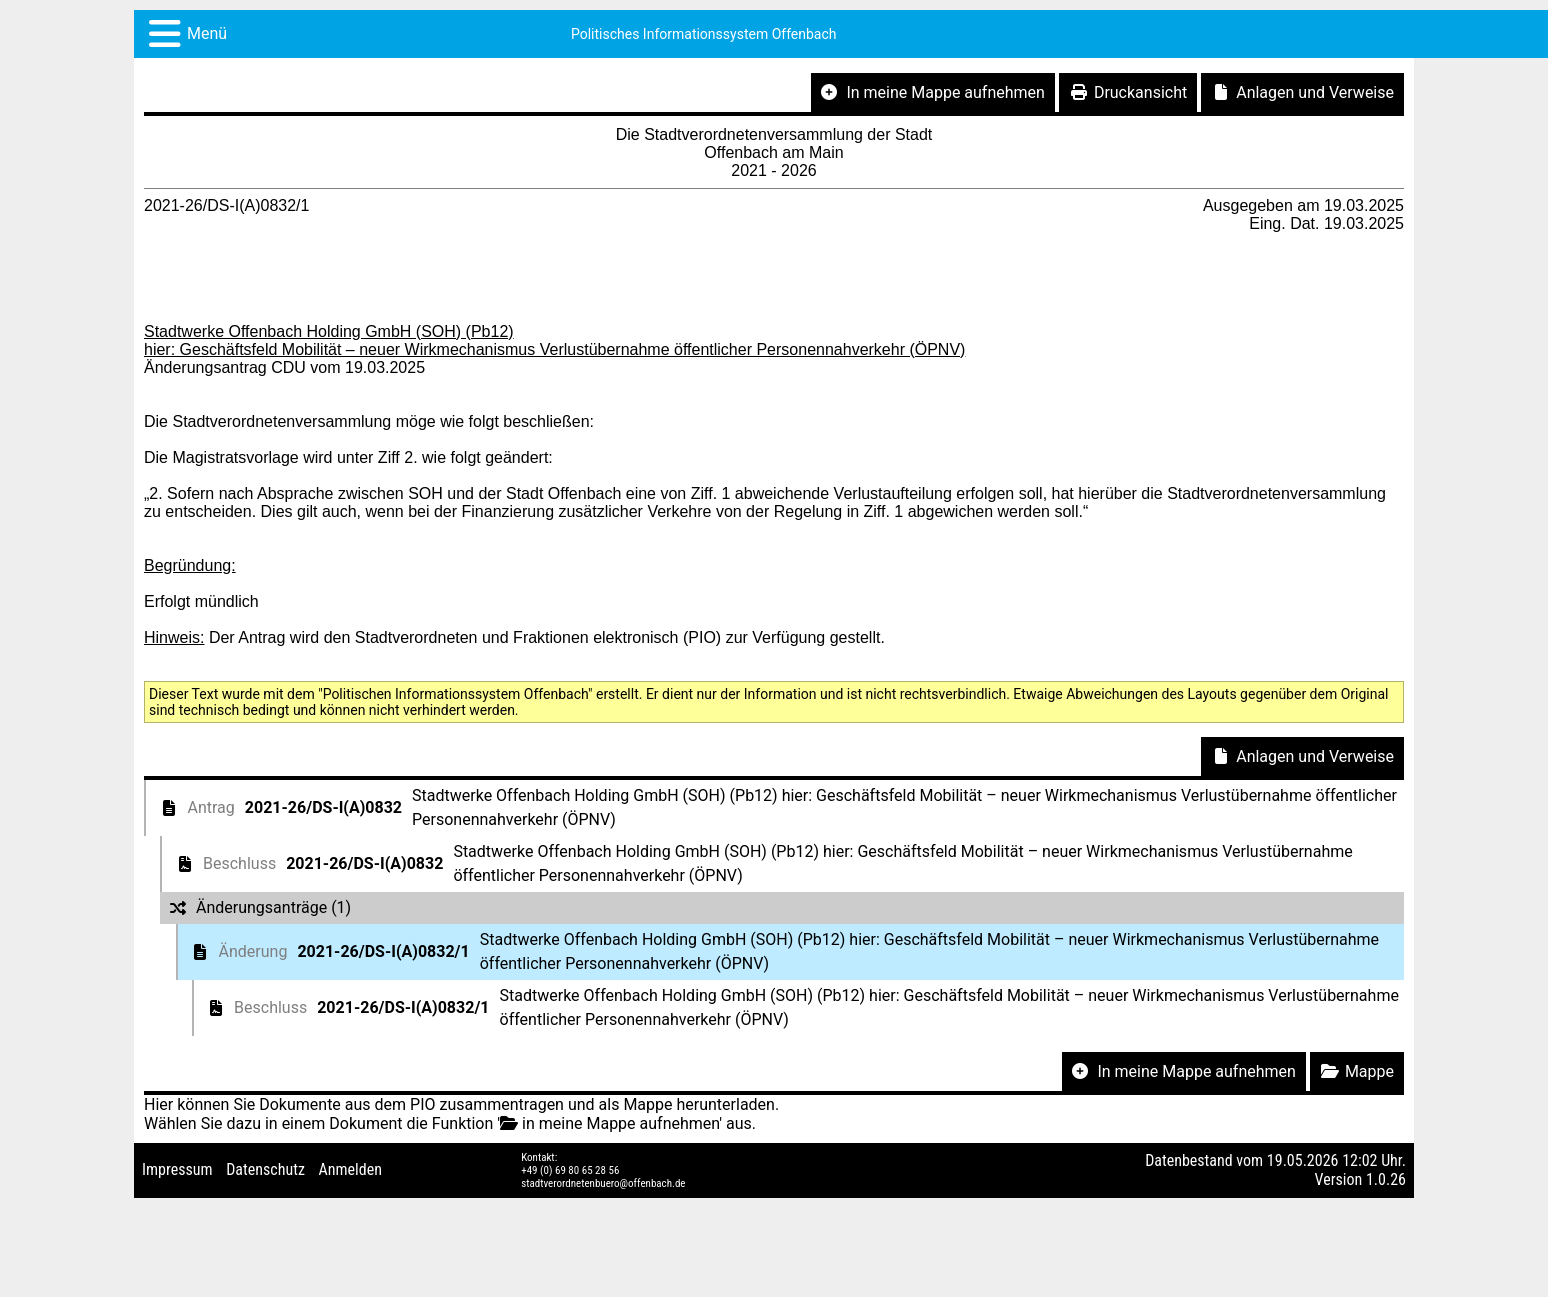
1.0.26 (1386, 1179)
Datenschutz (265, 1169)
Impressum (177, 1169)
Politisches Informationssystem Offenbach (704, 34)
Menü (207, 33)
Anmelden (350, 1169)
